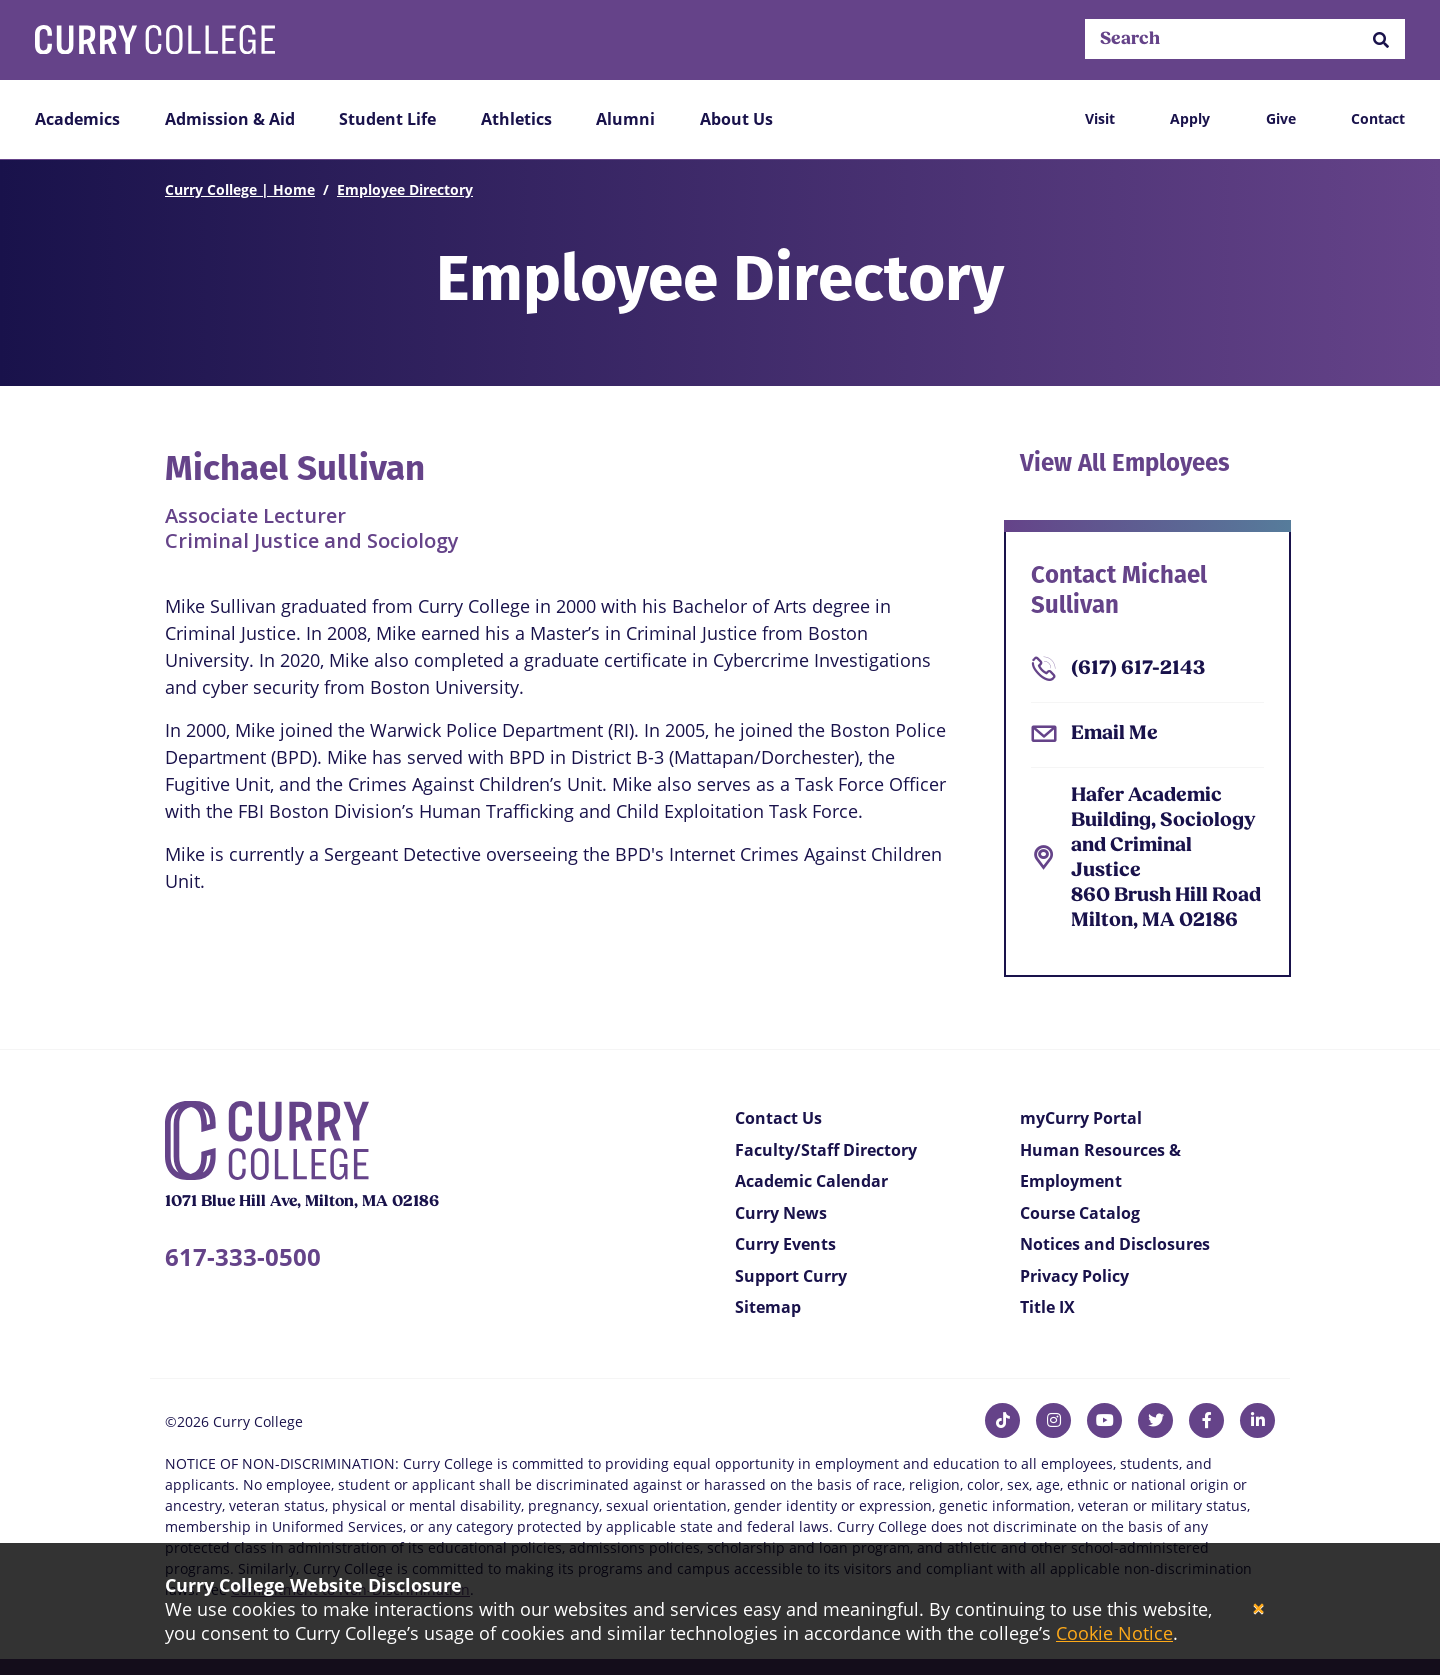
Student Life (387, 119)
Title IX (1047, 1307)
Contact (1378, 118)
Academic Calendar (811, 1181)
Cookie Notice (1114, 1633)
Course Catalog (1080, 1213)
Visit (1100, 118)
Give (1281, 118)
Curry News (781, 1213)
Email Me (1114, 734)
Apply (1190, 118)
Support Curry (791, 1276)
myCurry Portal (1081, 1118)
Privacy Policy (1074, 1276)
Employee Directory (405, 189)
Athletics (516, 119)
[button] (1381, 39)
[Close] (1258, 1609)
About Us (736, 119)
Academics (77, 119)
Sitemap (768, 1307)
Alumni (625, 119)
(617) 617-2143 (1138, 669)
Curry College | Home (240, 189)
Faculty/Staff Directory (826, 1150)
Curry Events (785, 1244)
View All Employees (1125, 465)
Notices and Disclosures (1115, 1244)
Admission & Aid (230, 119)
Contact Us (778, 1118)
